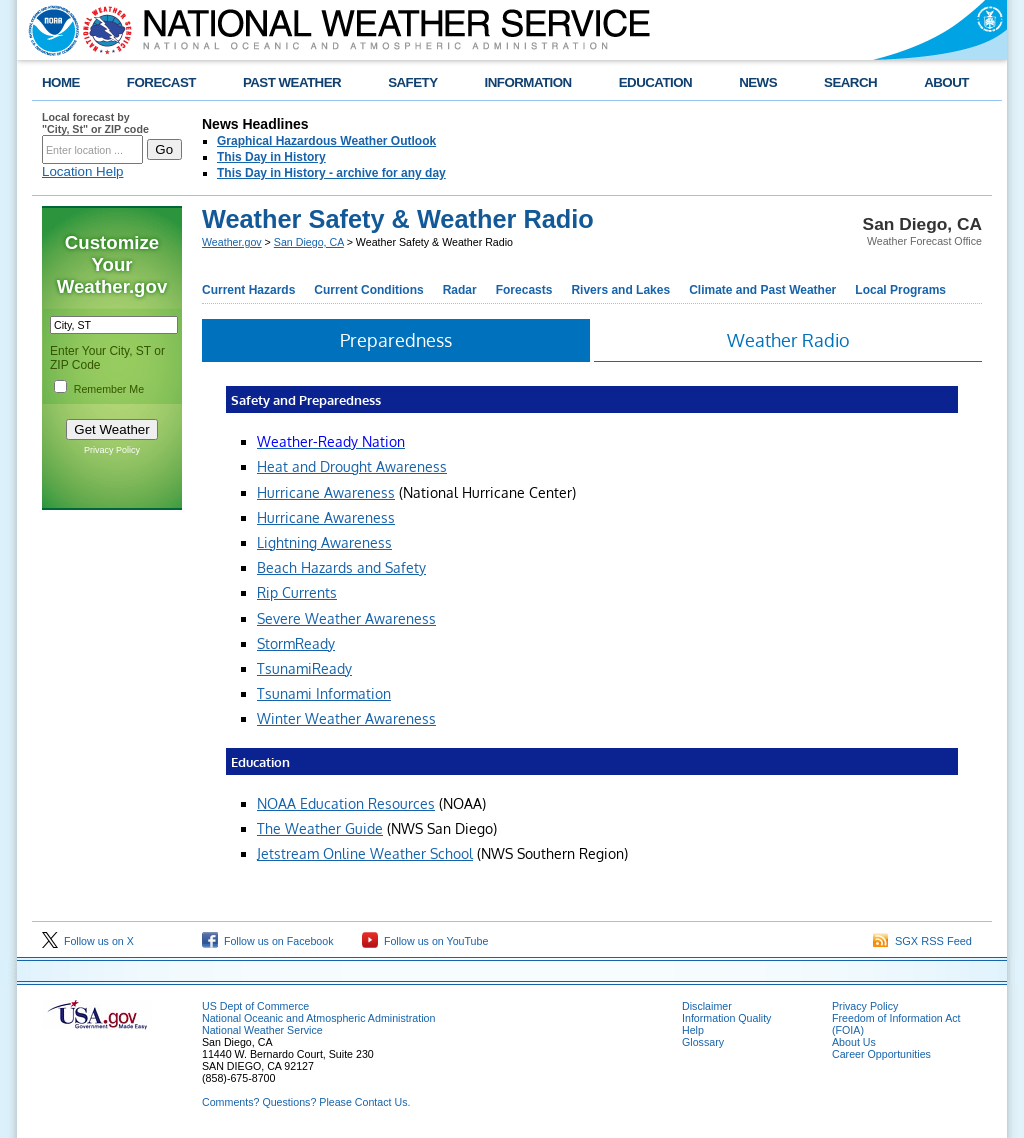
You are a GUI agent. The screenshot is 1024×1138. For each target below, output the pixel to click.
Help (693, 1030)
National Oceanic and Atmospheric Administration (318, 1018)
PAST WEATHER (292, 82)
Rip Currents (297, 592)
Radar (460, 290)
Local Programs (900, 290)
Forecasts (524, 290)
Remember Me (109, 389)
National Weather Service (262, 1030)
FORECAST (161, 82)
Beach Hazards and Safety (341, 567)
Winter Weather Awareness (346, 718)
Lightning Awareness (324, 542)
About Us (854, 1042)
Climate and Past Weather (762, 290)
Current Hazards (248, 290)
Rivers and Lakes (620, 290)
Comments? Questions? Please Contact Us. (306, 1102)
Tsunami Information (324, 693)
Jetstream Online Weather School (365, 853)
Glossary (703, 1042)
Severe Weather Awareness (346, 618)
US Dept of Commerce (255, 1006)
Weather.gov (232, 242)
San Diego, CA (309, 242)
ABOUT (946, 82)
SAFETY (412, 82)
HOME (61, 82)
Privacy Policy (112, 450)
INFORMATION (528, 82)
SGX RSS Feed (922, 941)
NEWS (758, 82)
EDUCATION (655, 82)
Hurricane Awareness (326, 492)
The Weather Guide (320, 828)
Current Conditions (368, 290)
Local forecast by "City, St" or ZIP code (95, 123)
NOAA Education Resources (346, 803)
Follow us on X (88, 941)
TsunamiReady (304, 668)
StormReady (296, 643)
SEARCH (850, 82)
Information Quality (726, 1018)
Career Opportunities (881, 1054)
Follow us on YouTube (425, 941)
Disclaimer (707, 1006)
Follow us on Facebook (268, 941)
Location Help (83, 171)
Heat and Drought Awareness (352, 466)
